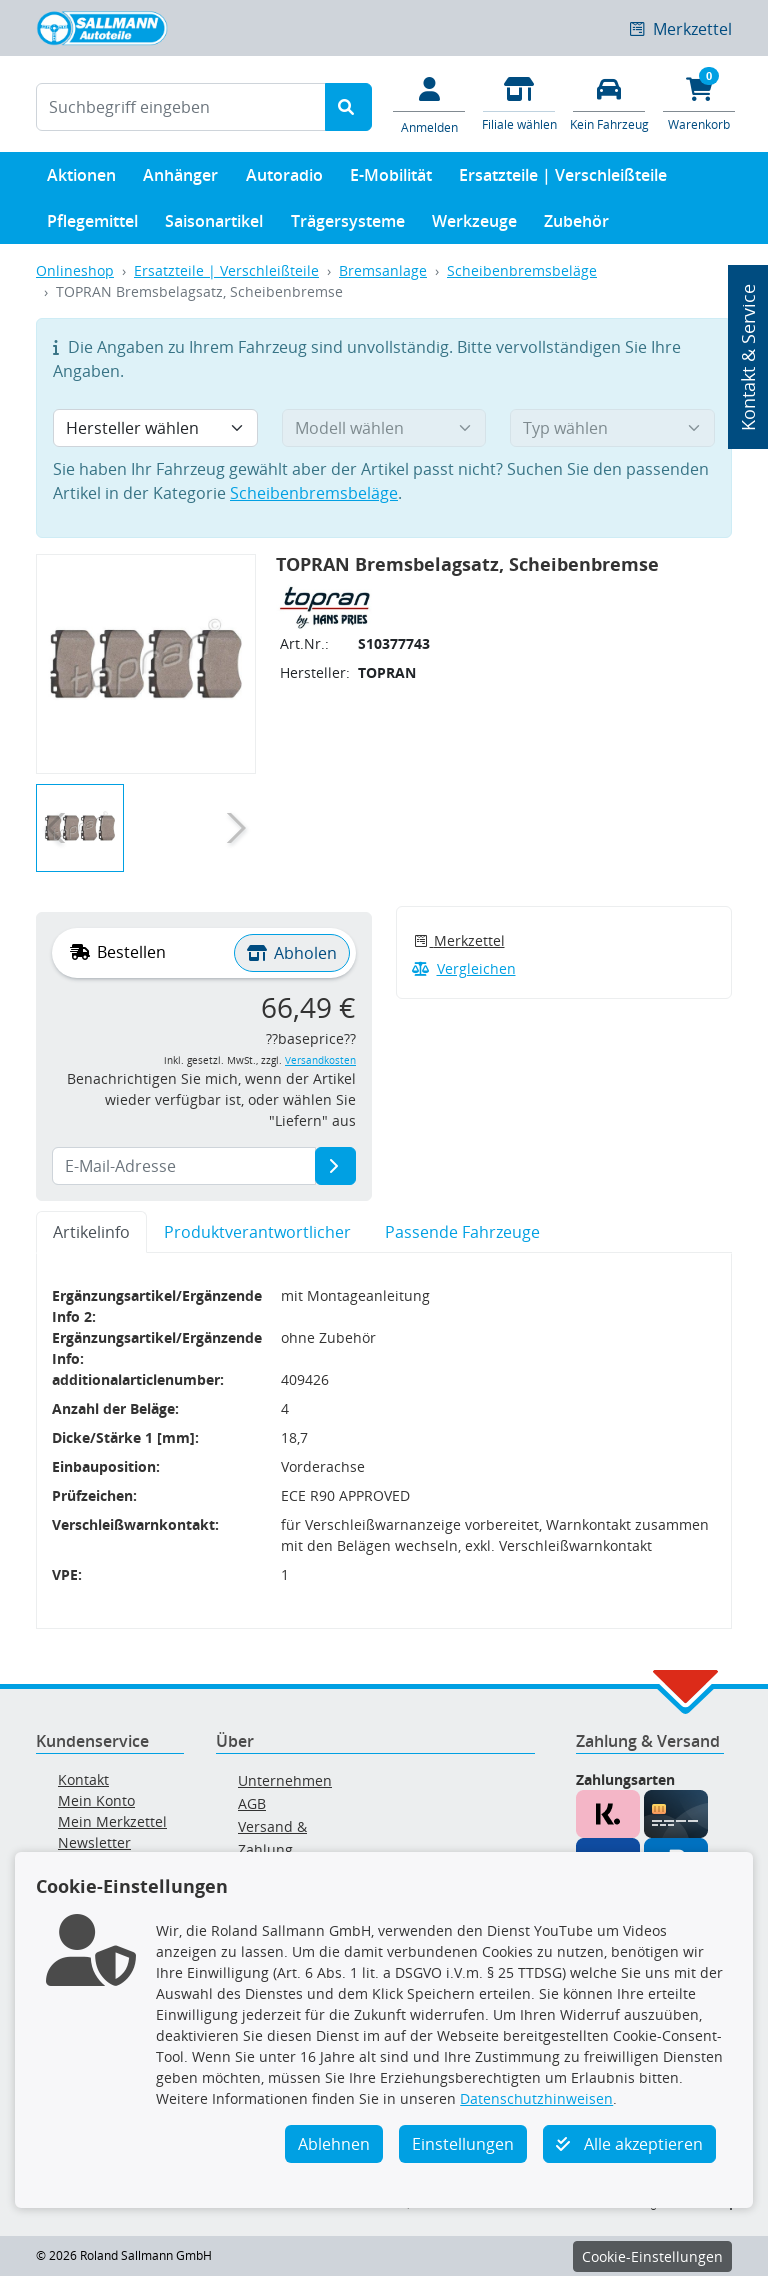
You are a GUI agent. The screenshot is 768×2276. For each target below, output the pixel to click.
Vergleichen (464, 968)
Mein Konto (96, 1800)
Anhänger (180, 179)
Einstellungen (463, 2144)
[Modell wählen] (384, 428)
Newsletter (94, 1842)
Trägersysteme (348, 225)
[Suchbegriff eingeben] (181, 107)
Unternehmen (285, 1780)
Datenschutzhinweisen (536, 2098)
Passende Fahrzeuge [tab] (462, 1232)
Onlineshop (75, 270)
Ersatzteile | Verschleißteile (563, 179)
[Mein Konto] (429, 104)
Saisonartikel (214, 225)
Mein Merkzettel (112, 1821)
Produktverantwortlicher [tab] (257, 1232)
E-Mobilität (391, 179)
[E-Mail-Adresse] (335, 1166)
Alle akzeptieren (629, 2144)
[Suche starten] (348, 107)
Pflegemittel (92, 225)
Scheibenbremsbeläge (522, 270)
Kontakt (83, 1779)
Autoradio (284, 179)
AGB (252, 1803)
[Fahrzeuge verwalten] (609, 102)
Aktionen (81, 179)
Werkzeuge (474, 225)
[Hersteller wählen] (155, 428)
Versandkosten (320, 1060)
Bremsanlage (383, 270)
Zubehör (576, 225)
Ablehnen (334, 2144)
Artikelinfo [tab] (91, 1232)
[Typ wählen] (612, 428)
